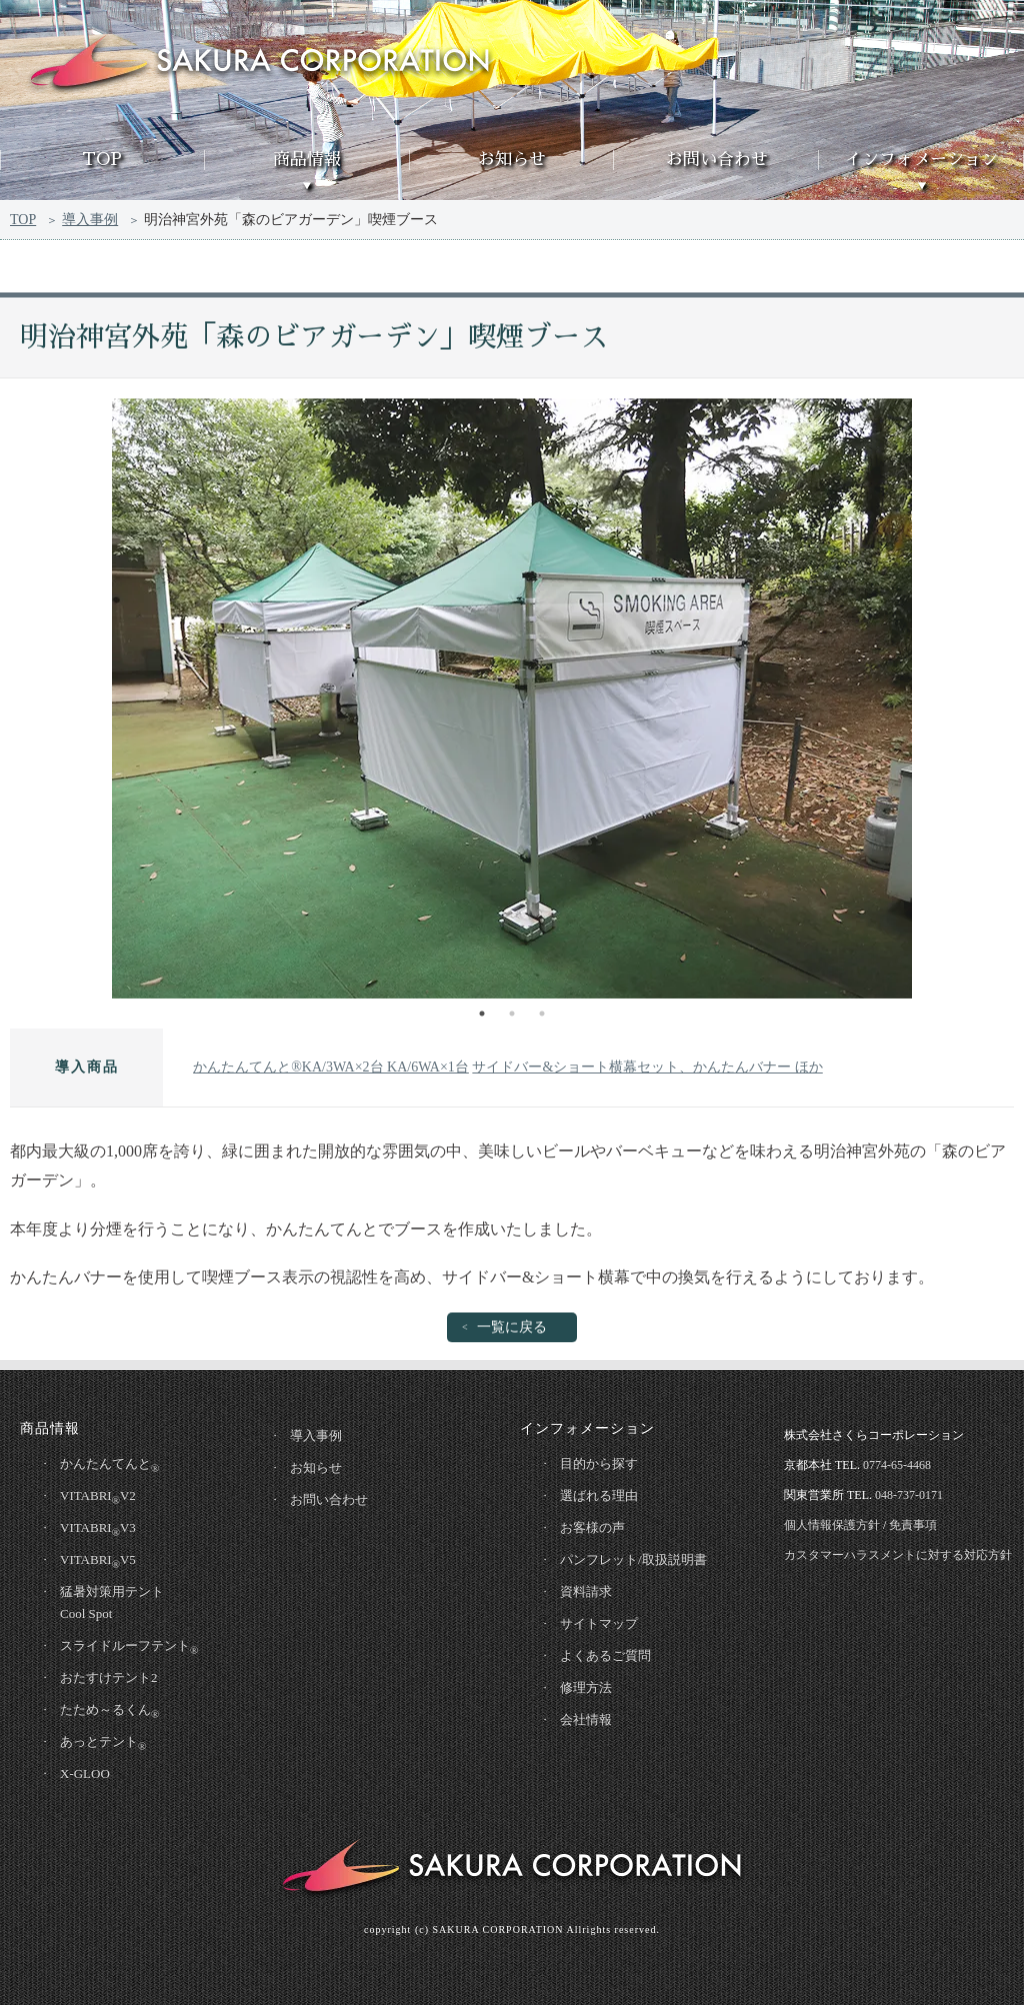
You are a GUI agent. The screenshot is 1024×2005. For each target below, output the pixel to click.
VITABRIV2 (98, 1497)
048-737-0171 (909, 1495)
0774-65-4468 (897, 1465)
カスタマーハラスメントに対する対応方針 (898, 1555)
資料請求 (586, 1591)
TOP (102, 159)
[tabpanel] (512, 702)
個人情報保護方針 (832, 1525)
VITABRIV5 (98, 1561)
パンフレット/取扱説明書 (633, 1559)
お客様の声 (592, 1527)
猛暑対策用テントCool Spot (112, 1602)
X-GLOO (85, 1773)
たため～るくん (109, 1711)
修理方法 (586, 1687)
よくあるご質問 (605, 1655)
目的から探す (599, 1463)
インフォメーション (921, 159)
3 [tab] (542, 1017)
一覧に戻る (512, 1331)
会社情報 (586, 1719)
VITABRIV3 (98, 1529)
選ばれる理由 (599, 1495)
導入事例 (90, 221)
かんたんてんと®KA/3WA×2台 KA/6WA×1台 (331, 1070)
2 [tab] (512, 1017)
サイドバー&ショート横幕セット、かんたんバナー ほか (647, 1070)
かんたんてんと (109, 1465)
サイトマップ (599, 1623)
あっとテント (103, 1743)
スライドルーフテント (129, 1647)
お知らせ (512, 159)
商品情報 (307, 159)
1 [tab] (482, 1017)
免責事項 (913, 1525)
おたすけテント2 (109, 1677)
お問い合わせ (717, 159)
